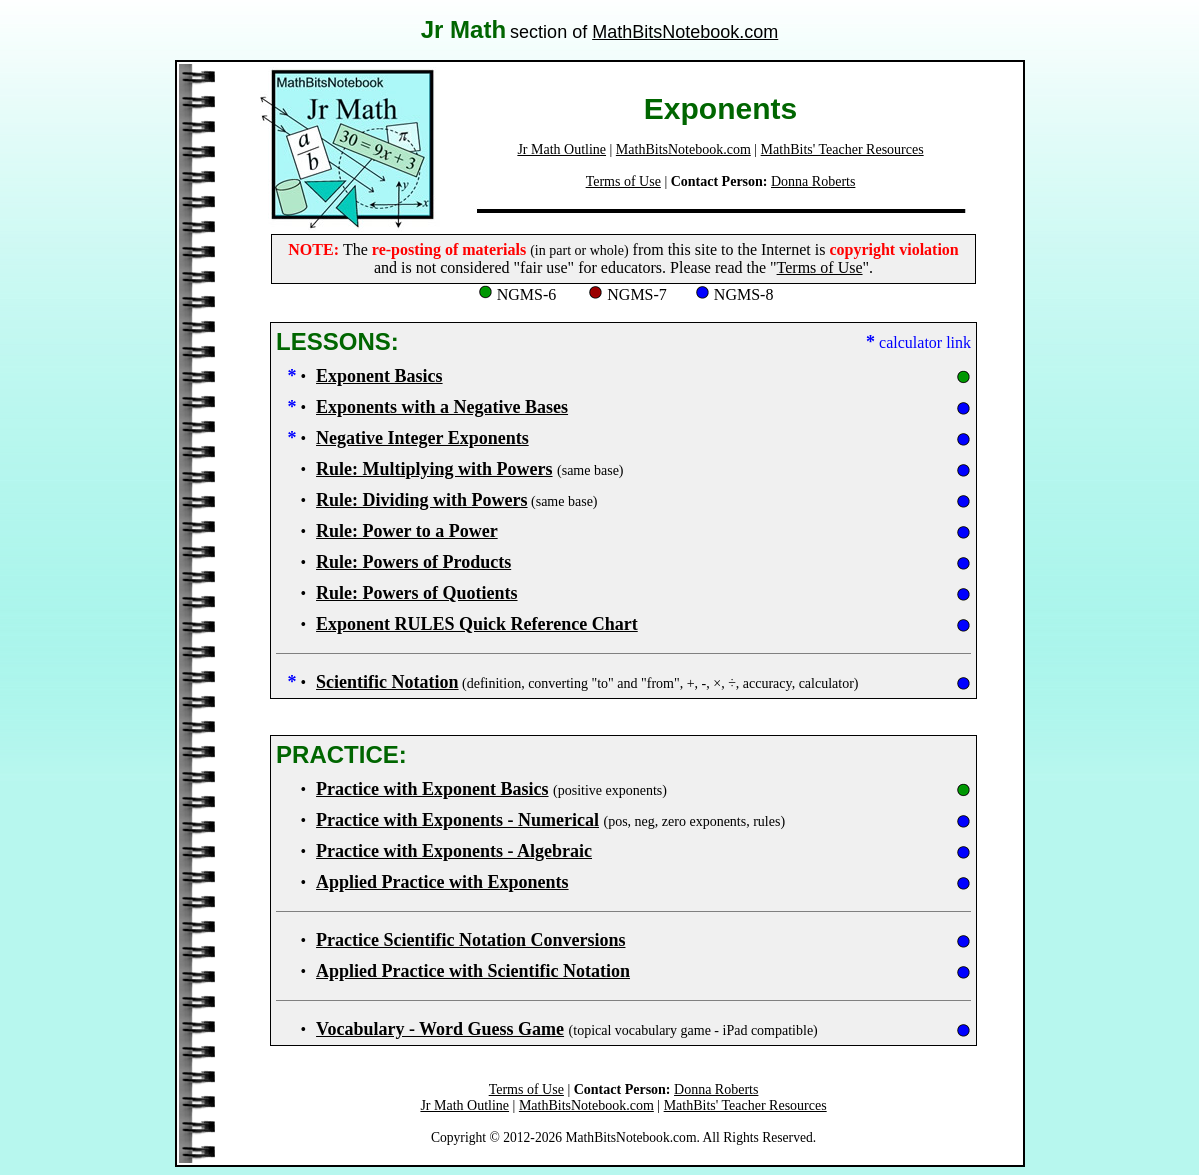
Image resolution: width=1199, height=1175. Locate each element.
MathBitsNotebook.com (685, 32)
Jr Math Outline (561, 149)
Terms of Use (623, 181)
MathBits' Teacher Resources (842, 149)
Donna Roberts (813, 181)
